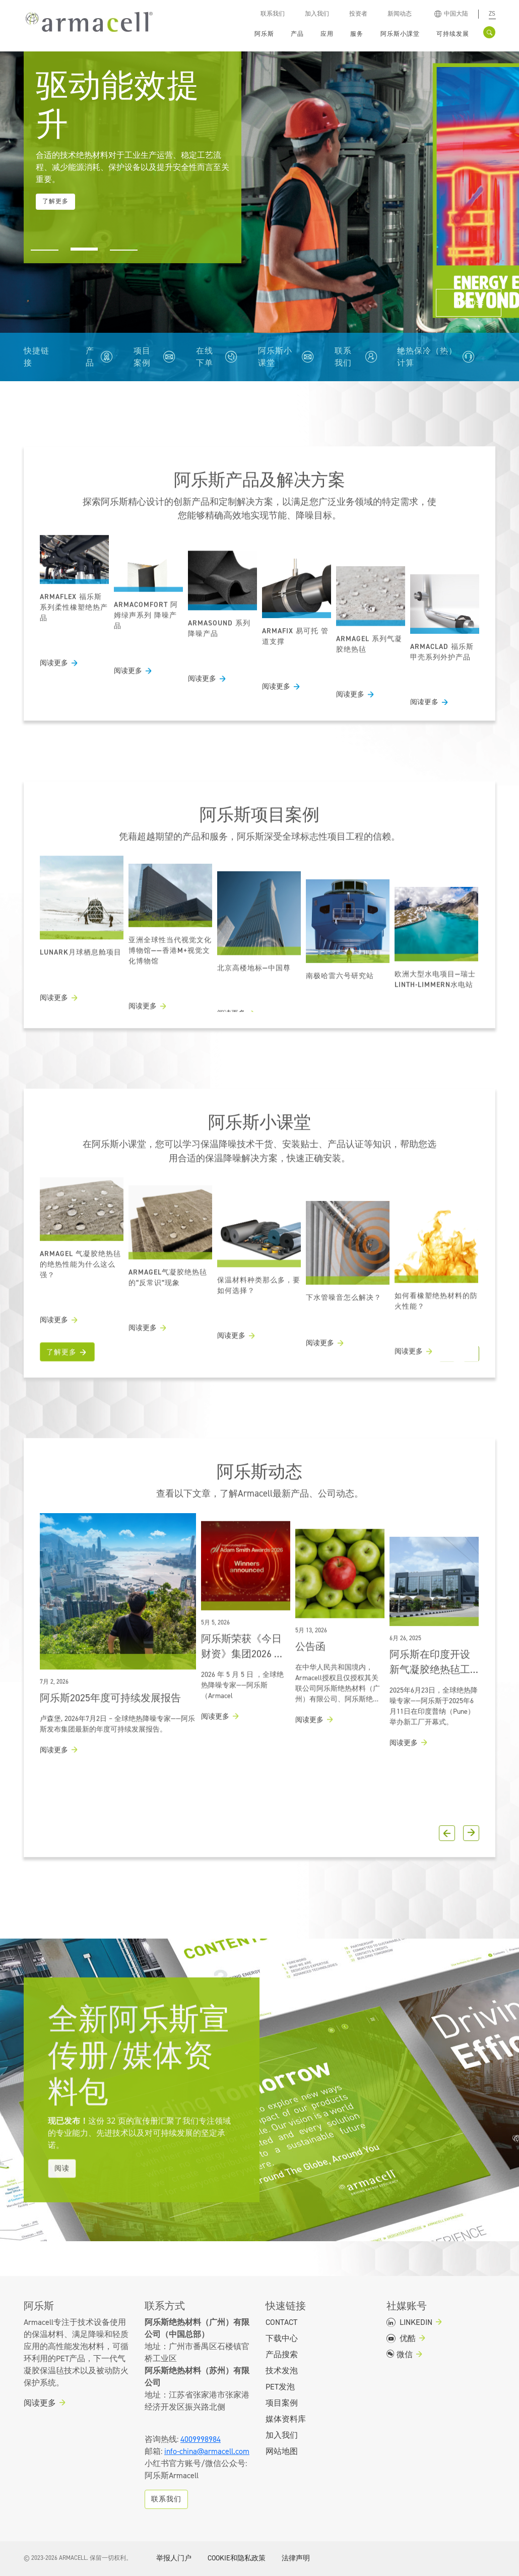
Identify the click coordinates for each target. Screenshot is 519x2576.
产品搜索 (282, 2355)
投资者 (358, 14)
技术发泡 (282, 2371)
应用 (327, 34)
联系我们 (273, 14)
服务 (356, 34)
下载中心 (282, 2338)
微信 (399, 2355)
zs (492, 14)
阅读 (62, 2223)
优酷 (401, 2338)
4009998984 (200, 2439)
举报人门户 (173, 2558)
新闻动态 (399, 14)
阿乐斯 (264, 34)
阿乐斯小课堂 (275, 357)
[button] (44, 246)
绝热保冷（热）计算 (427, 357)
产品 (297, 34)
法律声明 (296, 2558)
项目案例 (142, 357)
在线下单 (204, 357)
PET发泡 (280, 2387)
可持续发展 (452, 34)
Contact (281, 2322)
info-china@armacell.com (206, 2451)
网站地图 (282, 2451)
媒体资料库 (286, 2419)
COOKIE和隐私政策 (237, 2558)
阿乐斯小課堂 (400, 34)
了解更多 (61, 1388)
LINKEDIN (409, 2322)
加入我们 (317, 14)
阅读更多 (54, 698)
